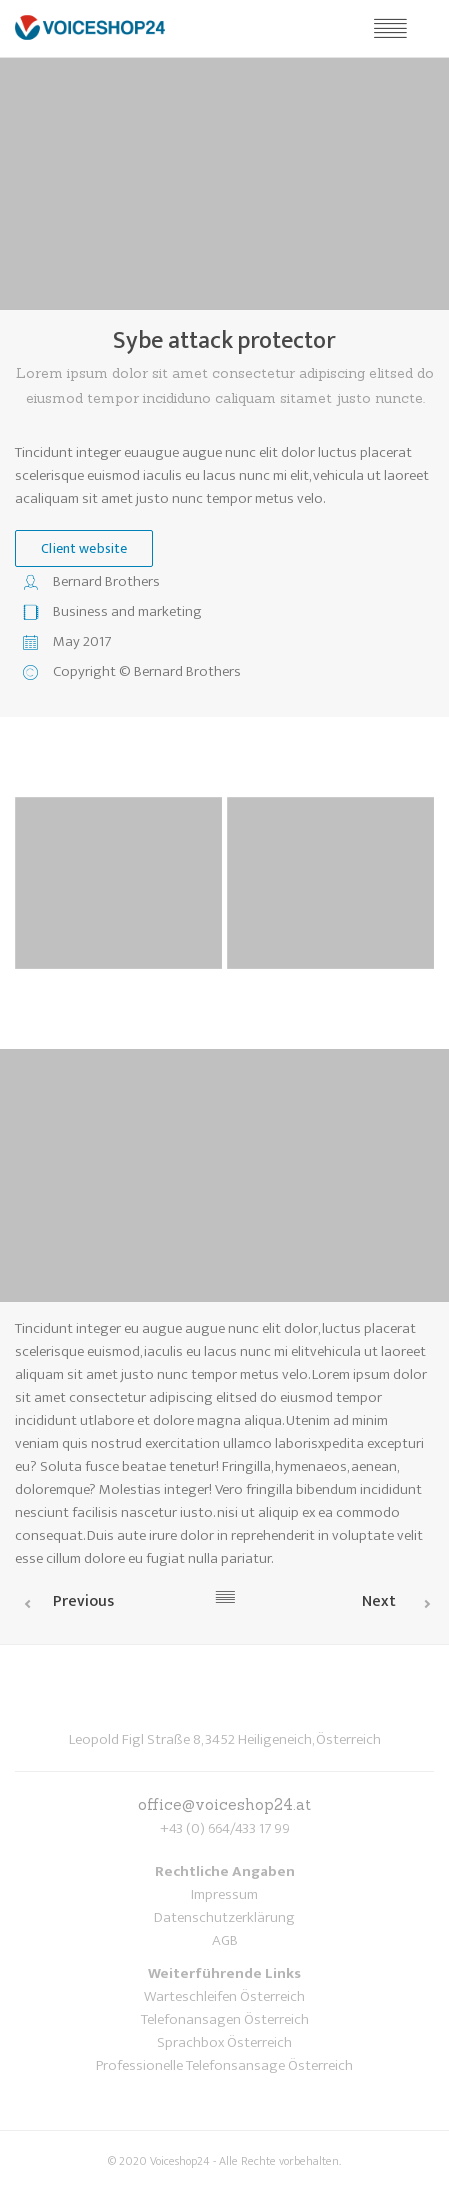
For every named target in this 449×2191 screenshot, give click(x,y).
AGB (225, 1940)
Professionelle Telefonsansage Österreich (224, 2065)
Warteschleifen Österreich (224, 1996)
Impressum (224, 1894)
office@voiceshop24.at (224, 1804)
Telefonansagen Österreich (225, 2019)
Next (379, 1601)
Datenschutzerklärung (224, 1917)
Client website (84, 548)
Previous (83, 1601)
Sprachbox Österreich (224, 2042)
